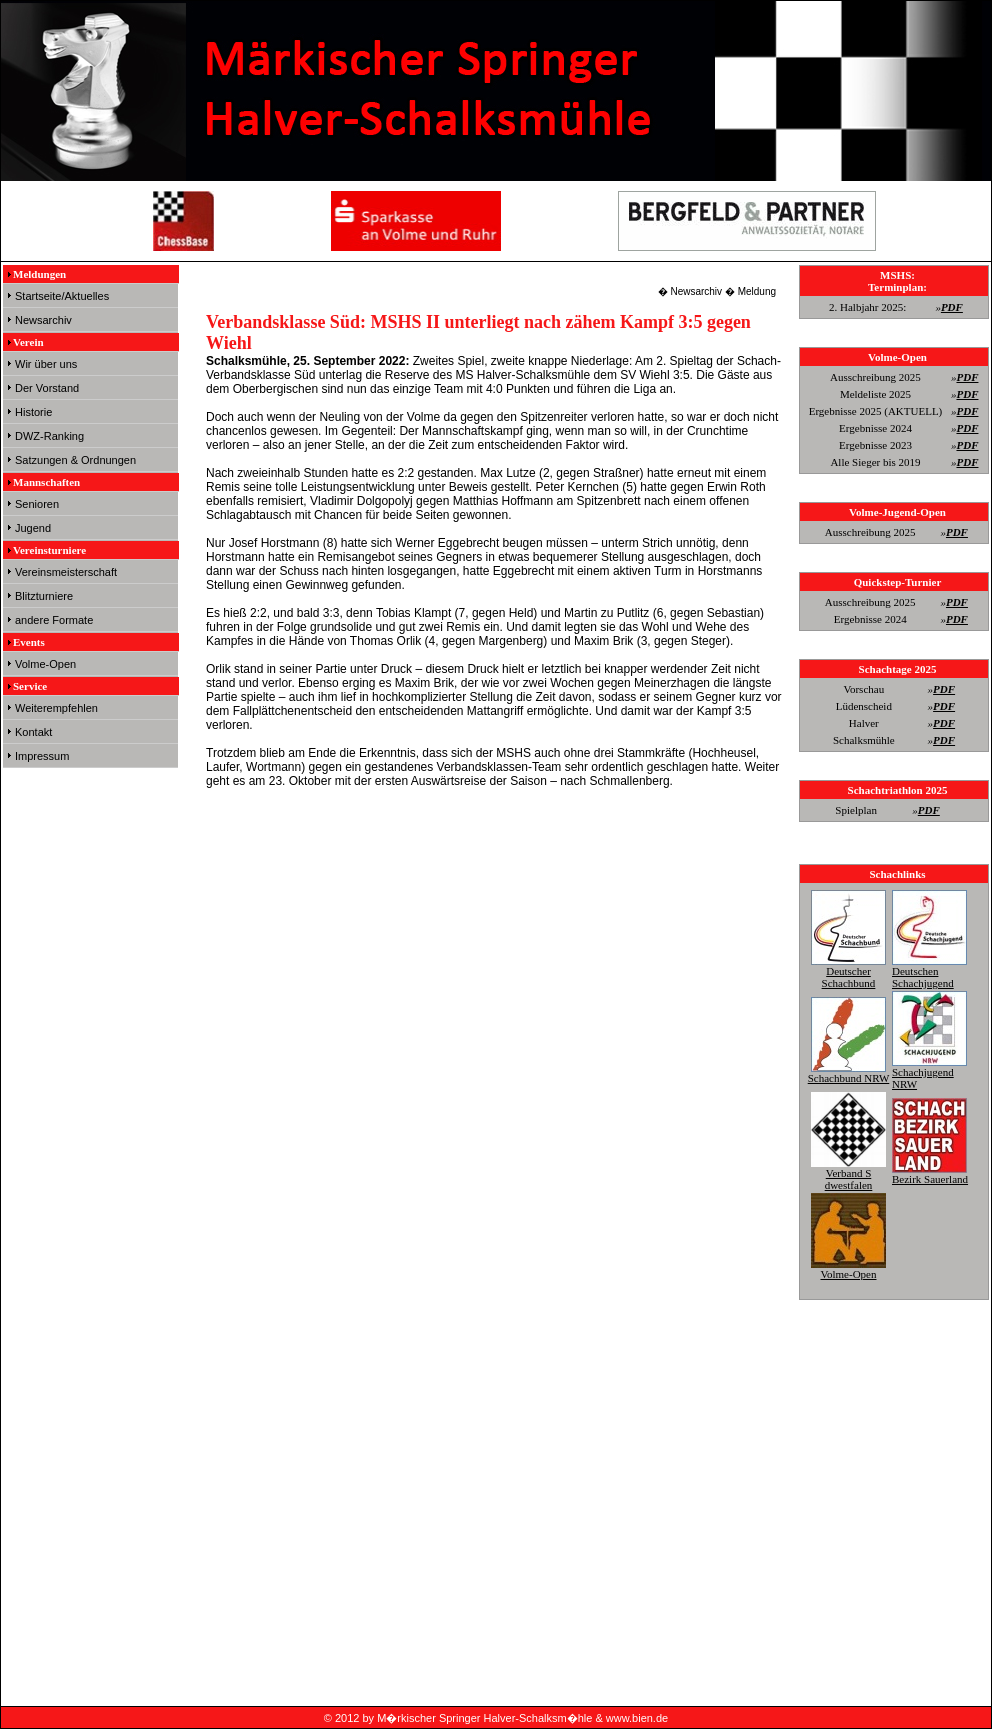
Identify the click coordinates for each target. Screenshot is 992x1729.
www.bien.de (637, 1718)
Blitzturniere (44, 596)
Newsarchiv (43, 320)
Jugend (33, 528)
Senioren (37, 504)
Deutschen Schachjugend (929, 971)
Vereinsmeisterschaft (66, 572)
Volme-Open (45, 664)
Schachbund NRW (849, 1072)
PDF (952, 307)
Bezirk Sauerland (930, 1173)
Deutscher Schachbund (848, 971)
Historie (33, 412)
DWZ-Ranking (49, 436)
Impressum (42, 756)
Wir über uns (46, 364)
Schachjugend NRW (929, 1072)
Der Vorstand (47, 388)
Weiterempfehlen (56, 708)
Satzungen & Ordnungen (75, 460)
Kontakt (33, 732)
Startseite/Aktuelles (62, 296)
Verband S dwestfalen (848, 1173)
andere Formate (54, 620)
